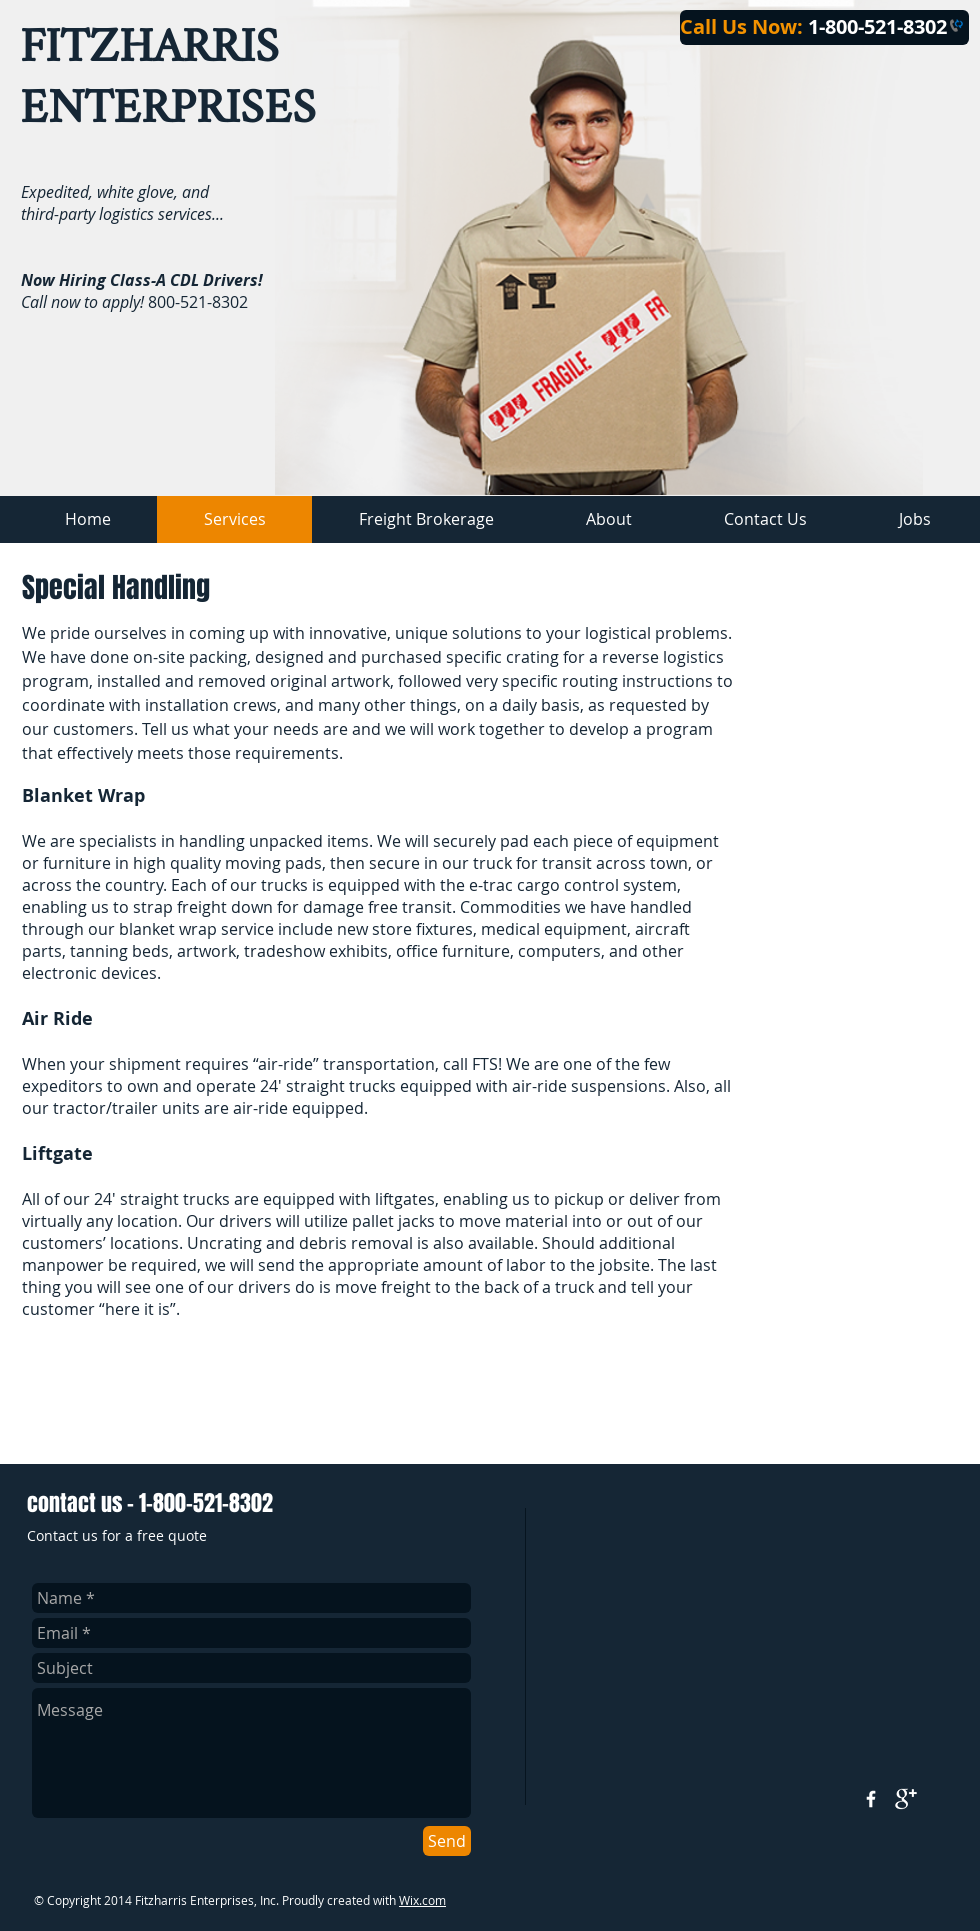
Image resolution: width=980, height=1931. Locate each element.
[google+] (906, 1799)
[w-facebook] (871, 1799)
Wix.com (422, 1900)
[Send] (447, 1841)
